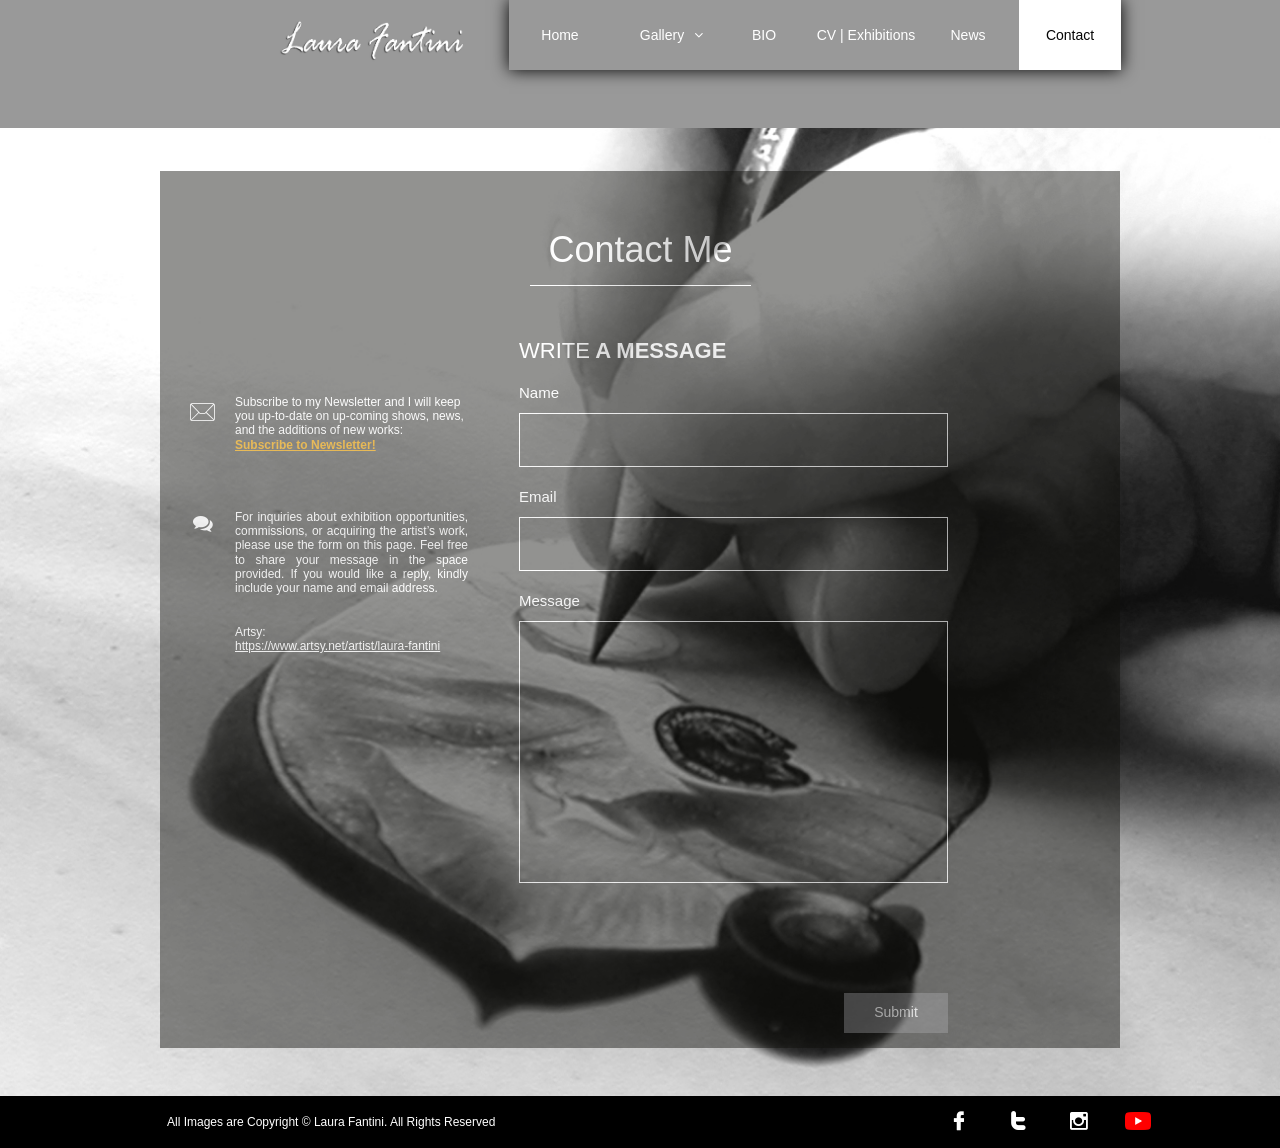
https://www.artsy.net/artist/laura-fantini (337, 646)
